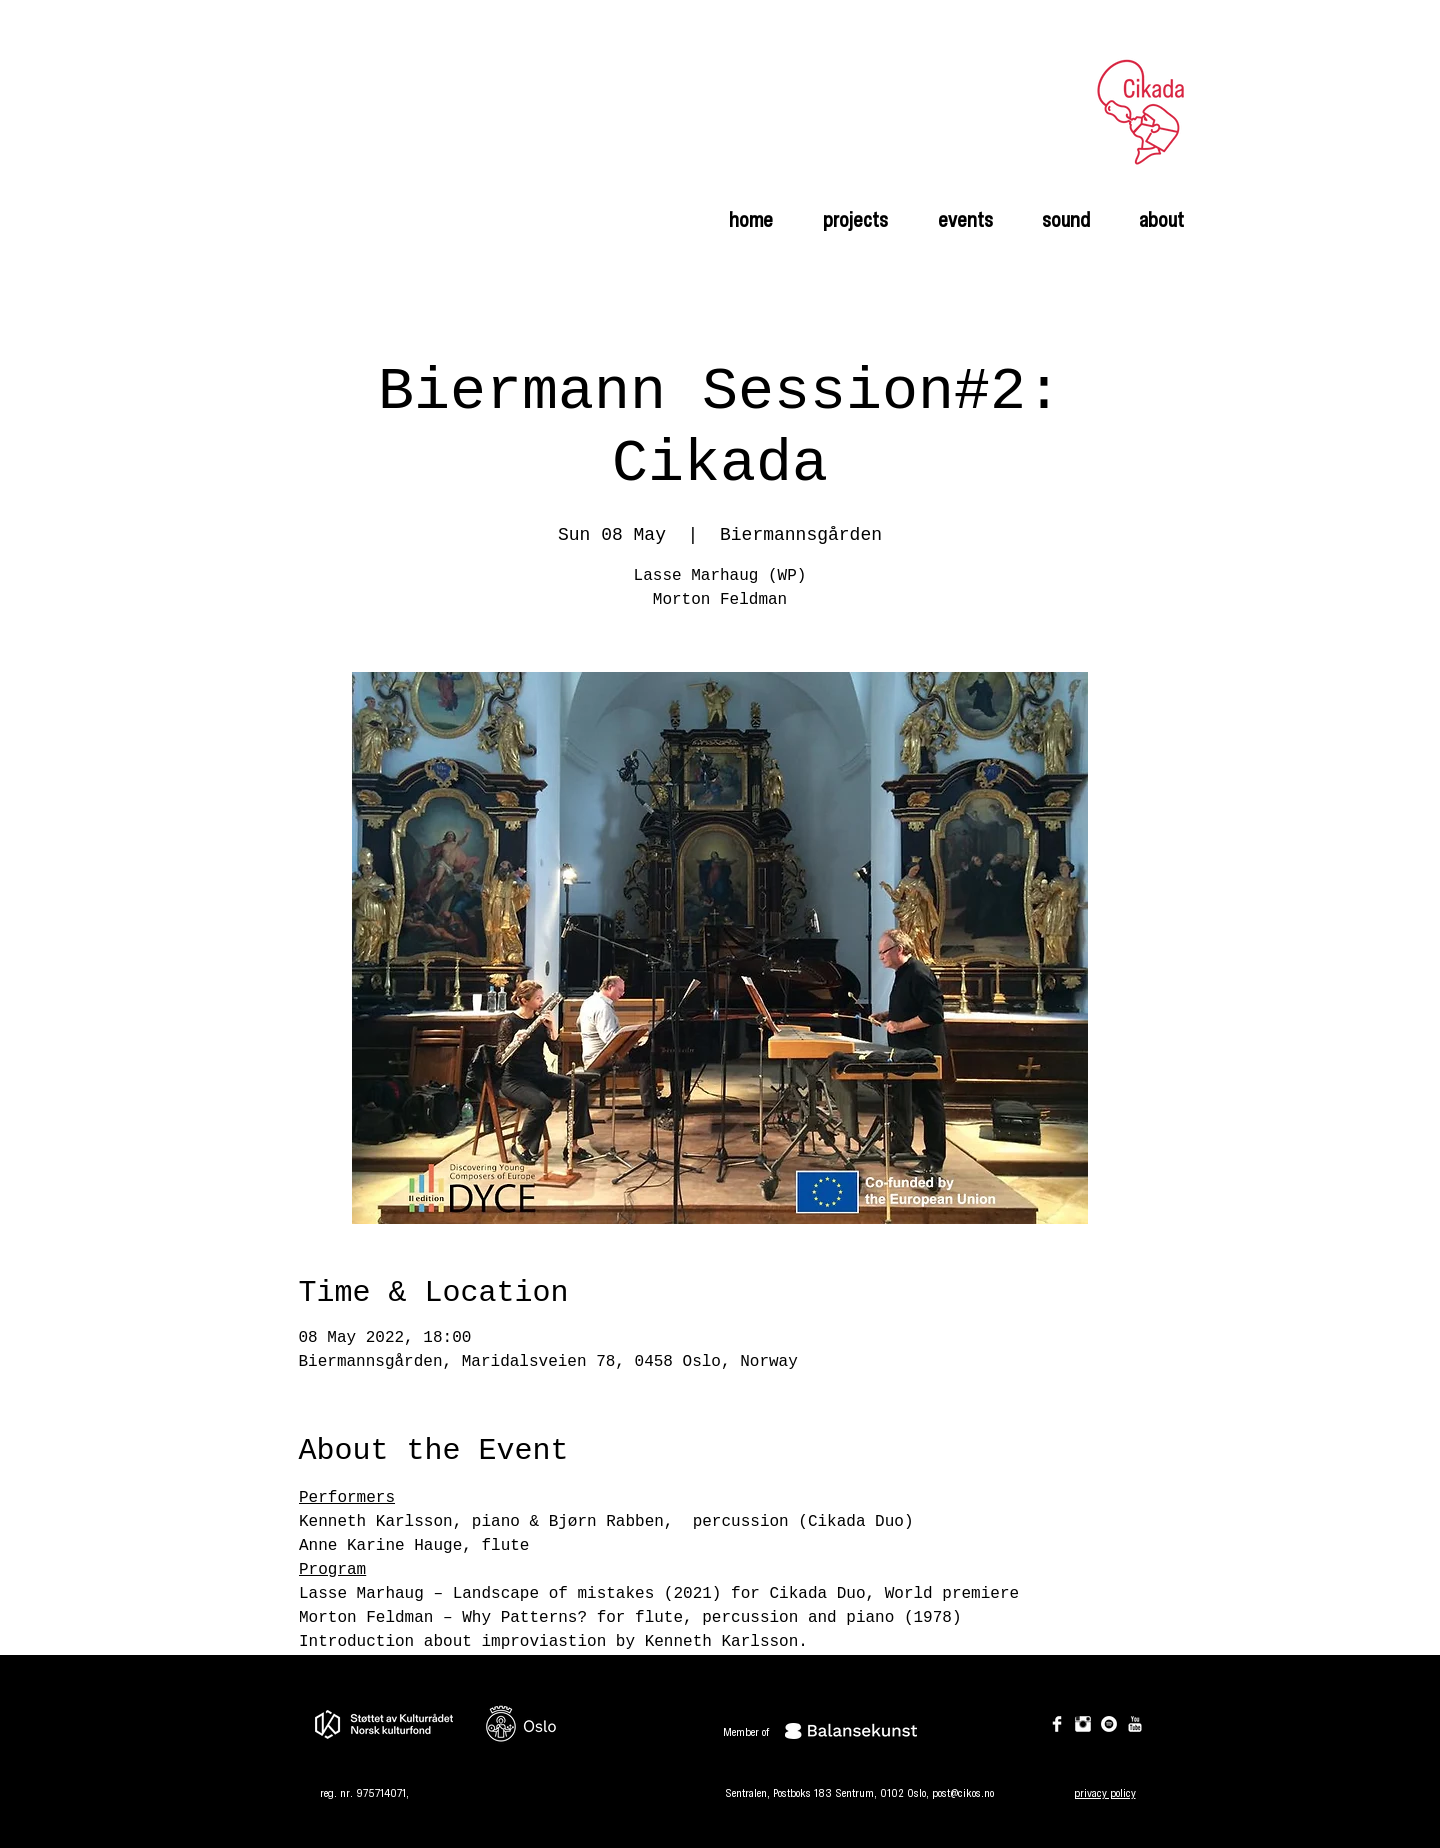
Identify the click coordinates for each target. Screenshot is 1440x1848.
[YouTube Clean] (1135, 1724)
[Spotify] (1109, 1724)
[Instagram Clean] (1083, 1724)
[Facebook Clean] (1057, 1724)
